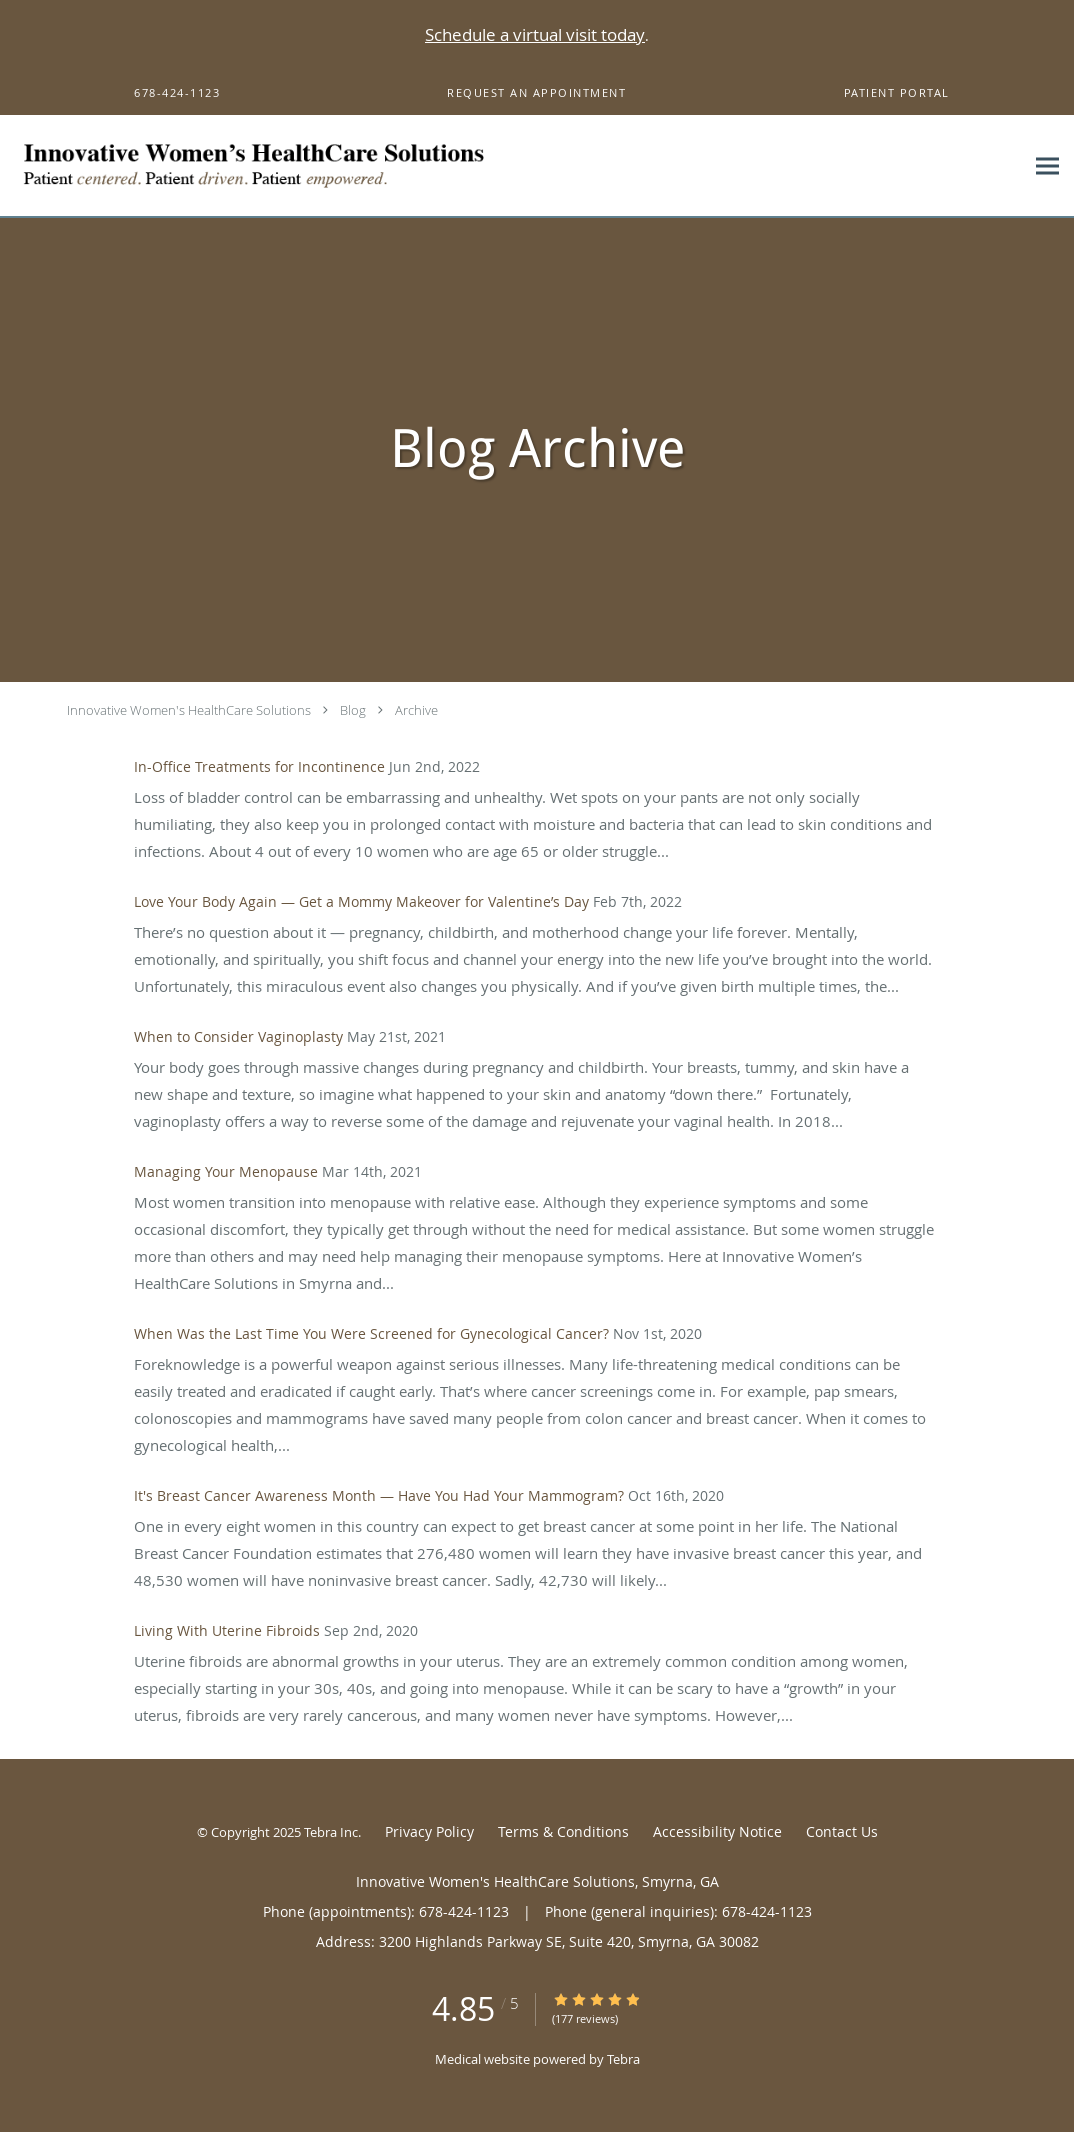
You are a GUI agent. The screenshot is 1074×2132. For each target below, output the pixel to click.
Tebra (623, 2059)
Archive (416, 710)
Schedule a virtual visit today (535, 34)
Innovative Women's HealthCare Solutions (189, 710)
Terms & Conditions (563, 1831)
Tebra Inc (331, 1832)
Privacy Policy (429, 1831)
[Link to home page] (318, 166)
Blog (353, 710)
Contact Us (842, 1831)
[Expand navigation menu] (1047, 166)
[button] (536, 93)
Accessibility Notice (717, 1831)
